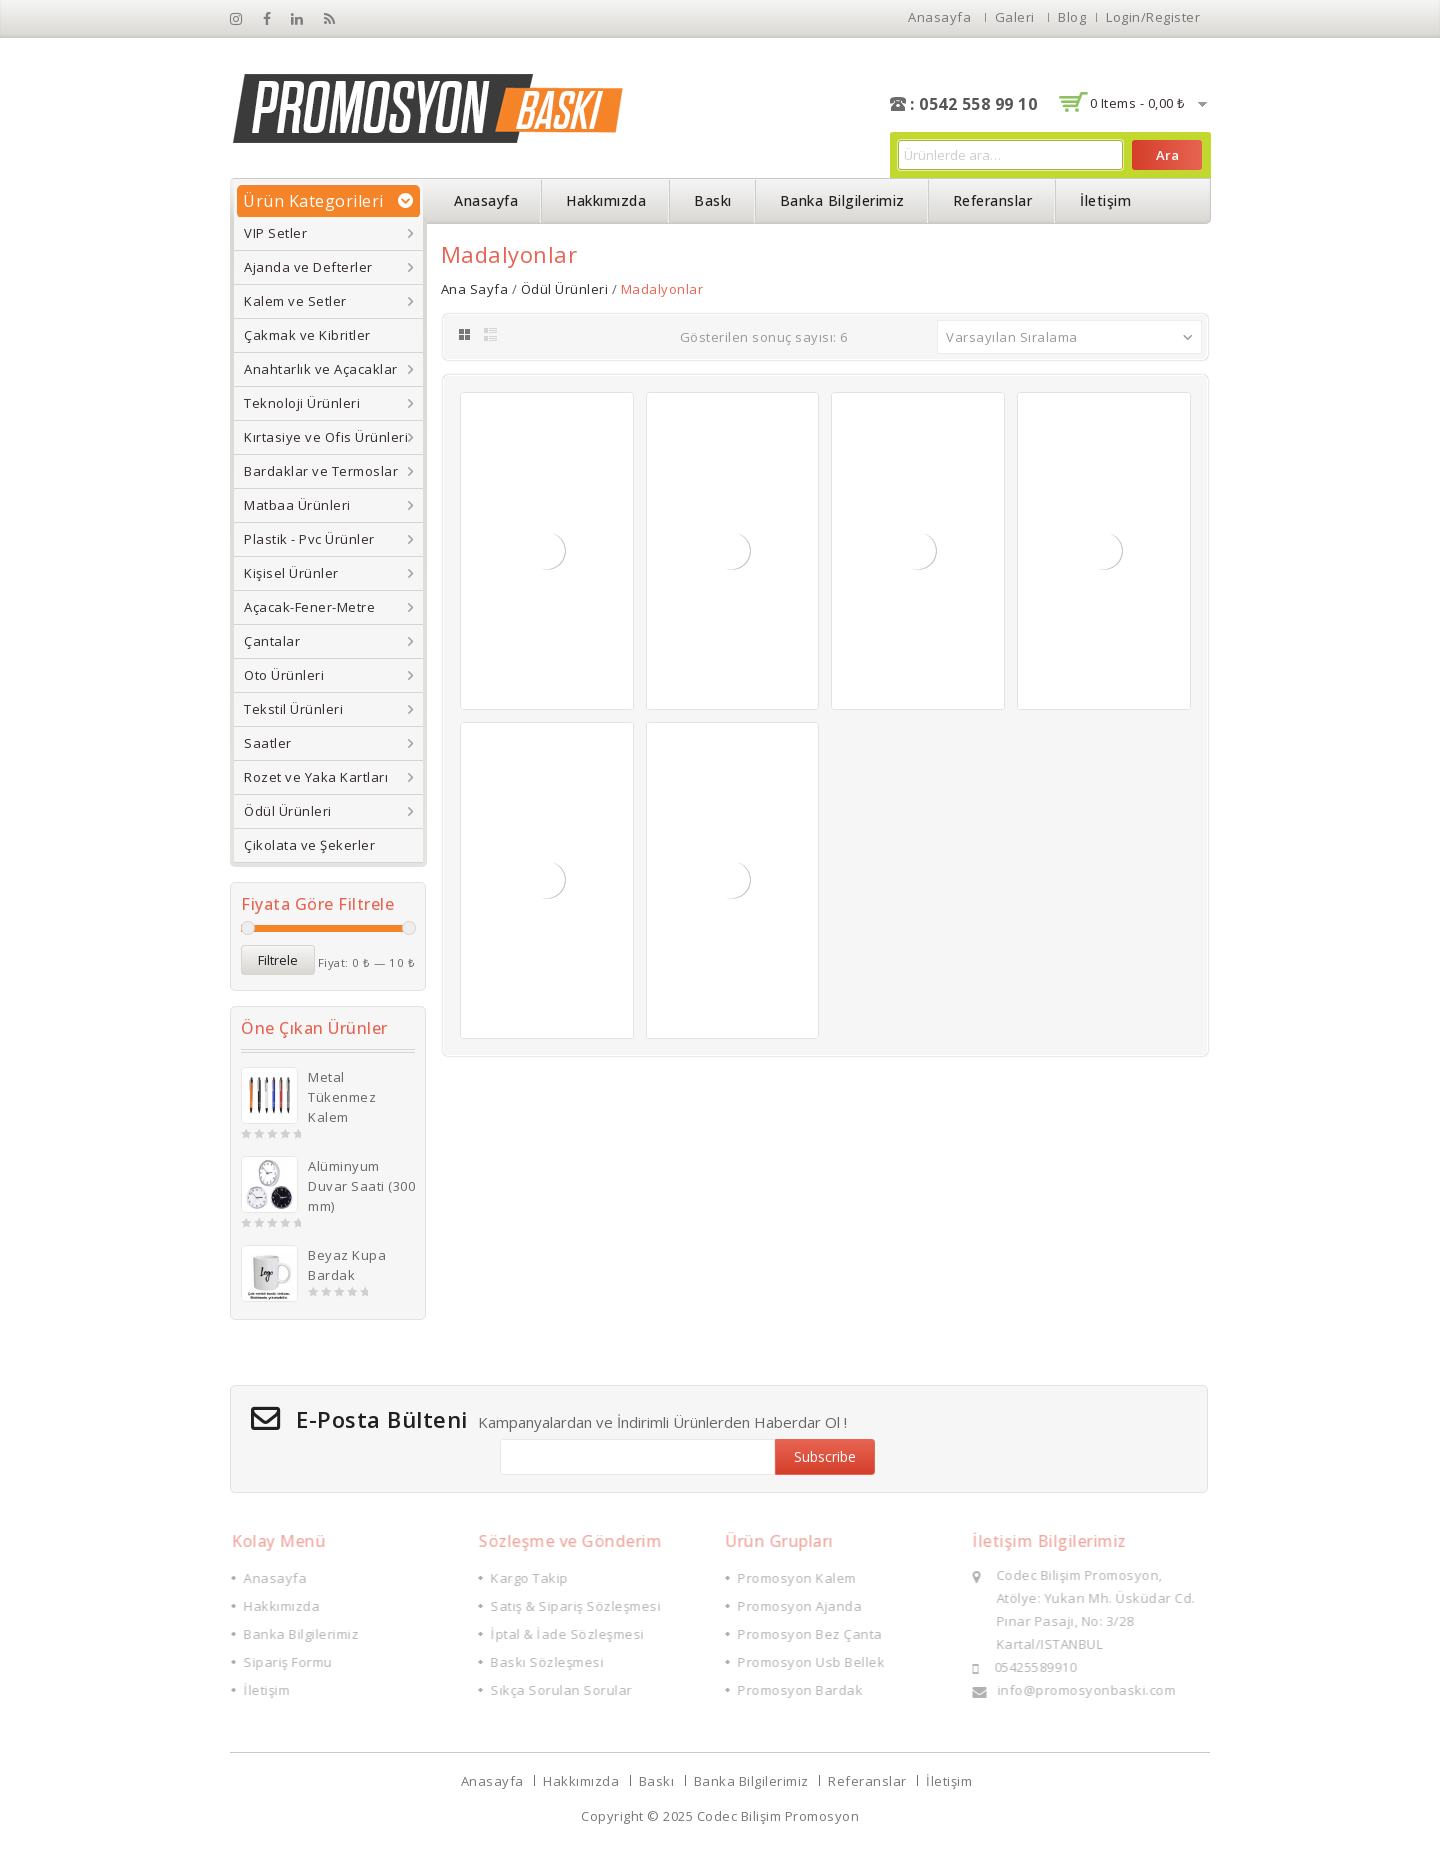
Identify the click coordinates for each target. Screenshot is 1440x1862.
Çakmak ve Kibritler (307, 335)
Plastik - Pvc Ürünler (309, 539)
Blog (1072, 17)
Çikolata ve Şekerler (309, 845)
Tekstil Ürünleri (293, 709)
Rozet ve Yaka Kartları (316, 777)
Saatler (268, 743)
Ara (1167, 155)
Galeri (1015, 17)
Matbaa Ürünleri (297, 505)
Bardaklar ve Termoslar (321, 471)
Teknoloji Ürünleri (302, 403)
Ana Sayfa (475, 289)
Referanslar (993, 200)
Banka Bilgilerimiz (842, 200)
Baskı (713, 200)
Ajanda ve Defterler (308, 267)
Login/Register (1153, 17)
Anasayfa (939, 17)
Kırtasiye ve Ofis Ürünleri (326, 437)
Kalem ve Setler (295, 301)
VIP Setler (275, 233)
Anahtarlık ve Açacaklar (321, 369)
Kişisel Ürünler (291, 573)
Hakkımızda (606, 200)
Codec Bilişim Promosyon (778, 1816)
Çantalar (272, 641)
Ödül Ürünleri (288, 811)
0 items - (1137, 103)
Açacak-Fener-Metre (309, 607)
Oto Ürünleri (284, 675)
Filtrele (278, 960)
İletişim (1105, 200)
